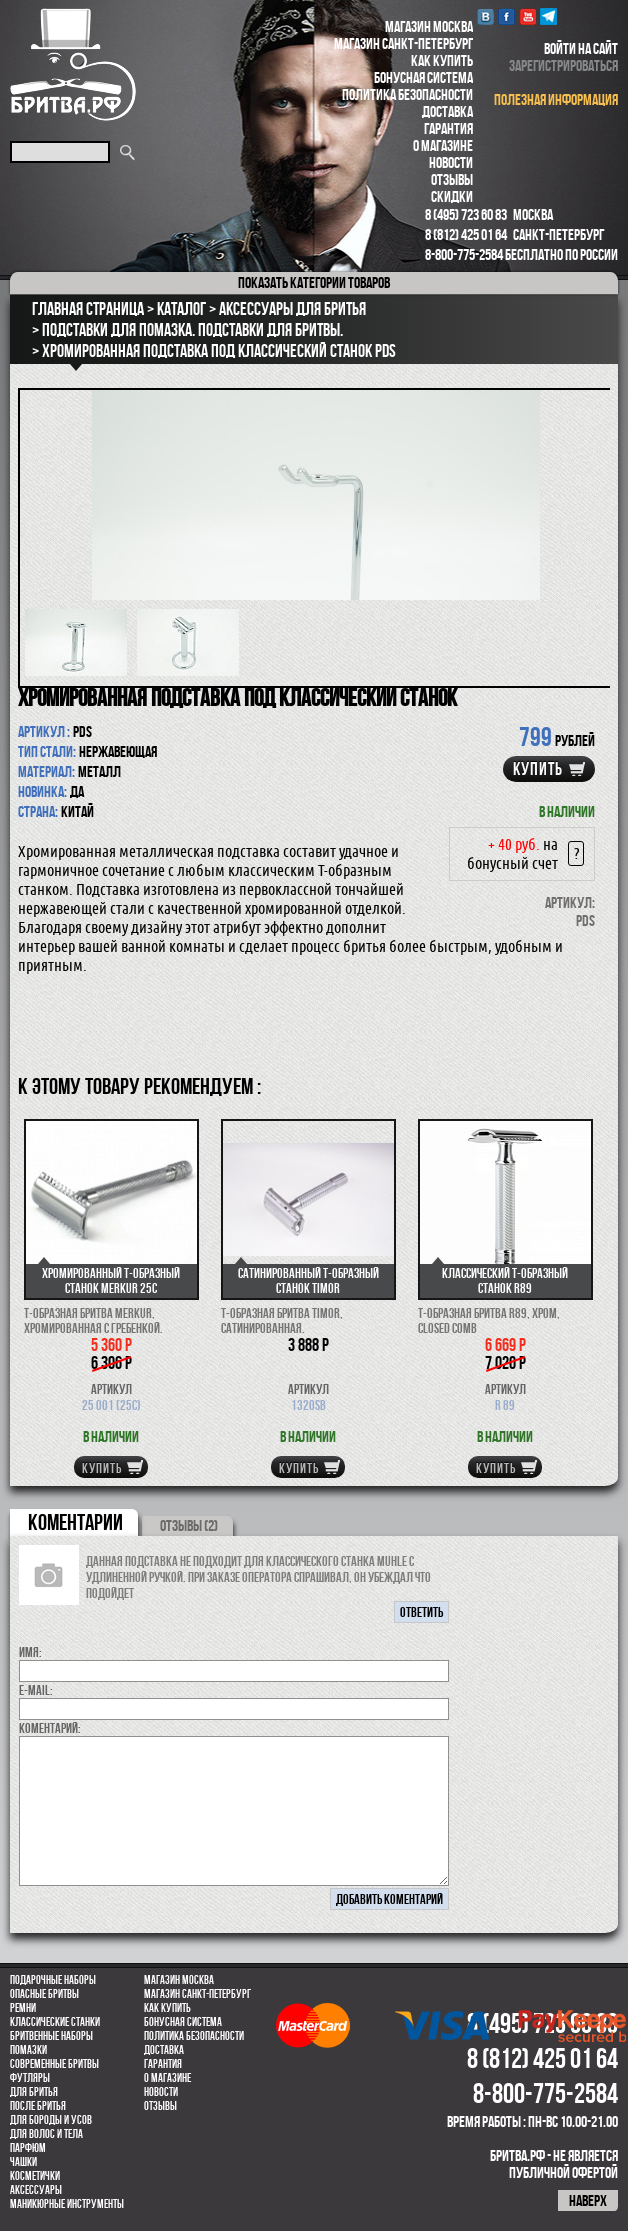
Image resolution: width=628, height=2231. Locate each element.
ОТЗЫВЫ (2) (189, 1525)
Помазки (28, 2050)
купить (538, 769)
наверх (588, 2200)
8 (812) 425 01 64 (466, 234)
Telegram (548, 16)
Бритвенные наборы (51, 2036)
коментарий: (50, 1728)
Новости (451, 162)
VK (485, 16)
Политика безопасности (407, 94)
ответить (421, 1612)
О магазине (443, 145)
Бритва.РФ (73, 64)
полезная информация (556, 99)
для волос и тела (46, 2134)
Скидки (452, 196)
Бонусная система (423, 77)
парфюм (28, 2148)
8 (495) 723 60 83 (466, 214)
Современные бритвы (54, 2064)
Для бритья (34, 2092)
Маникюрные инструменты (67, 2204)
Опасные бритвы (44, 1994)
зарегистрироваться (563, 65)
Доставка (447, 111)
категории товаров (314, 282)
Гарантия (448, 128)
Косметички (35, 2176)
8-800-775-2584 (464, 254)
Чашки (23, 2162)
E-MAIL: (36, 1690)
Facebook (506, 16)
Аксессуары (36, 2190)
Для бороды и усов (51, 2120)
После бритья (38, 2106)
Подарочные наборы (53, 1980)
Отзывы (452, 179)
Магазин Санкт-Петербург (403, 43)
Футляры (30, 2078)
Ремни (23, 2008)
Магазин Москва (429, 26)
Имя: (30, 1652)
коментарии (75, 1522)
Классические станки (55, 2022)
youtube (527, 16)
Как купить (442, 60)
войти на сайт (581, 48)
